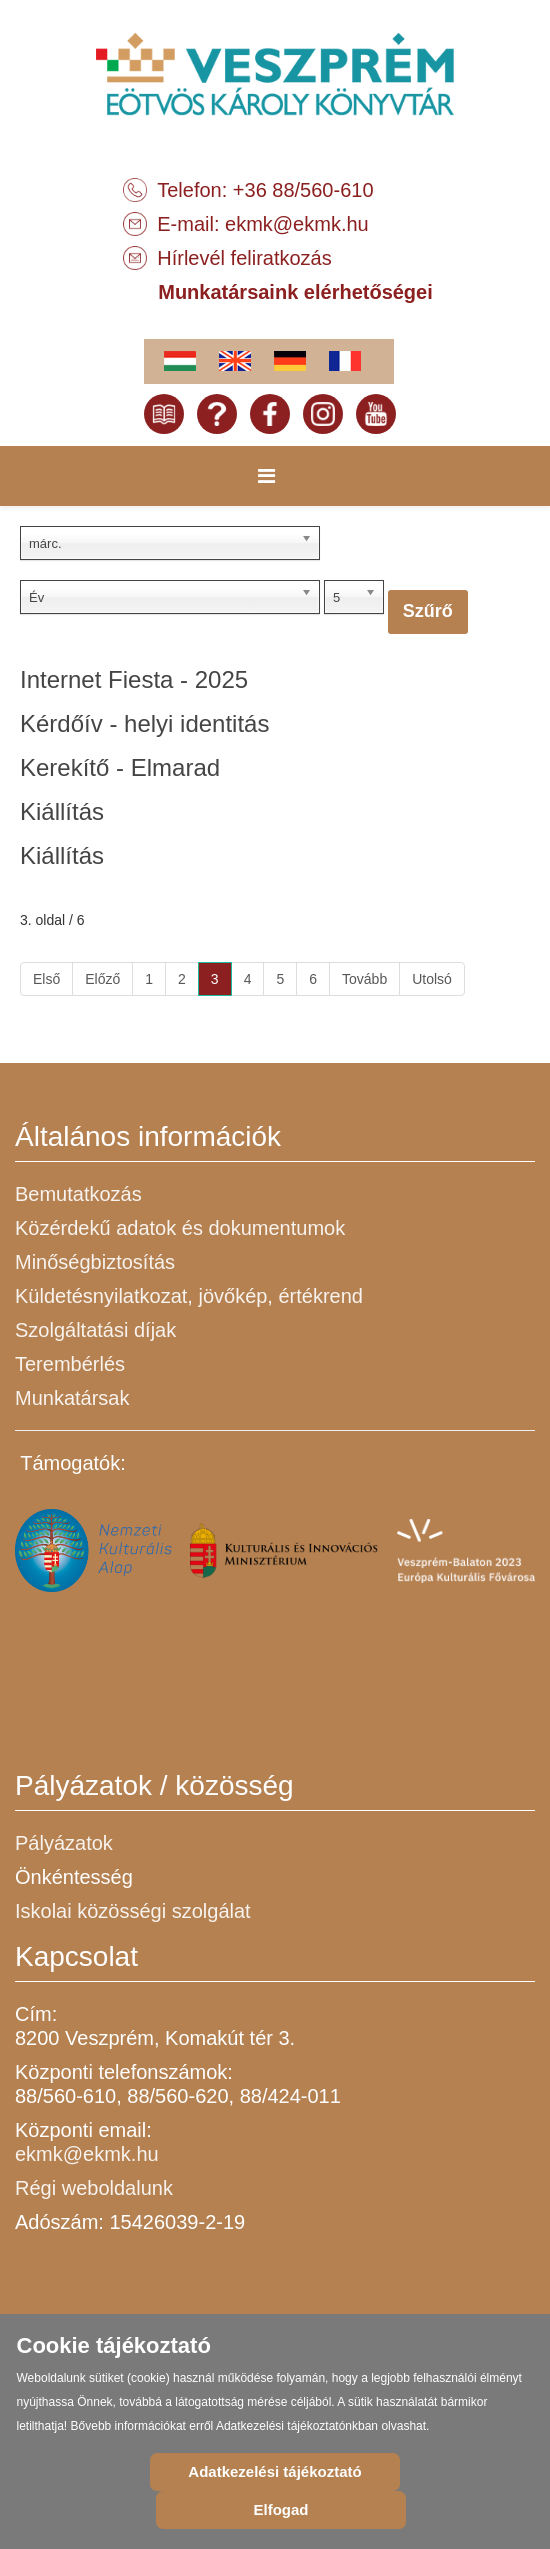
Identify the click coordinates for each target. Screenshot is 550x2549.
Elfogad (281, 2509)
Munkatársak (72, 1398)
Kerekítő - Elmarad (120, 767)
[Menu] (266, 476)
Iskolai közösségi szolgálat (133, 1911)
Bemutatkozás (78, 1194)
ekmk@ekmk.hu (297, 224)
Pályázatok (64, 1843)
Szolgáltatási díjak (95, 1330)
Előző (102, 979)
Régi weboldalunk (94, 2188)
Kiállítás (62, 811)
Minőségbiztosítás (95, 1262)
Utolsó (432, 979)
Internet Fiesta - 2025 (134, 679)
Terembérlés (70, 1364)
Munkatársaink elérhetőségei (295, 292)
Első (46, 979)
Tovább (364, 979)
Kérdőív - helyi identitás (144, 723)
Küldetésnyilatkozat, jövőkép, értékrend (189, 1296)
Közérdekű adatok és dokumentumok (180, 1228)
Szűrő (428, 611)
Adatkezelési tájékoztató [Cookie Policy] (274, 2471)
